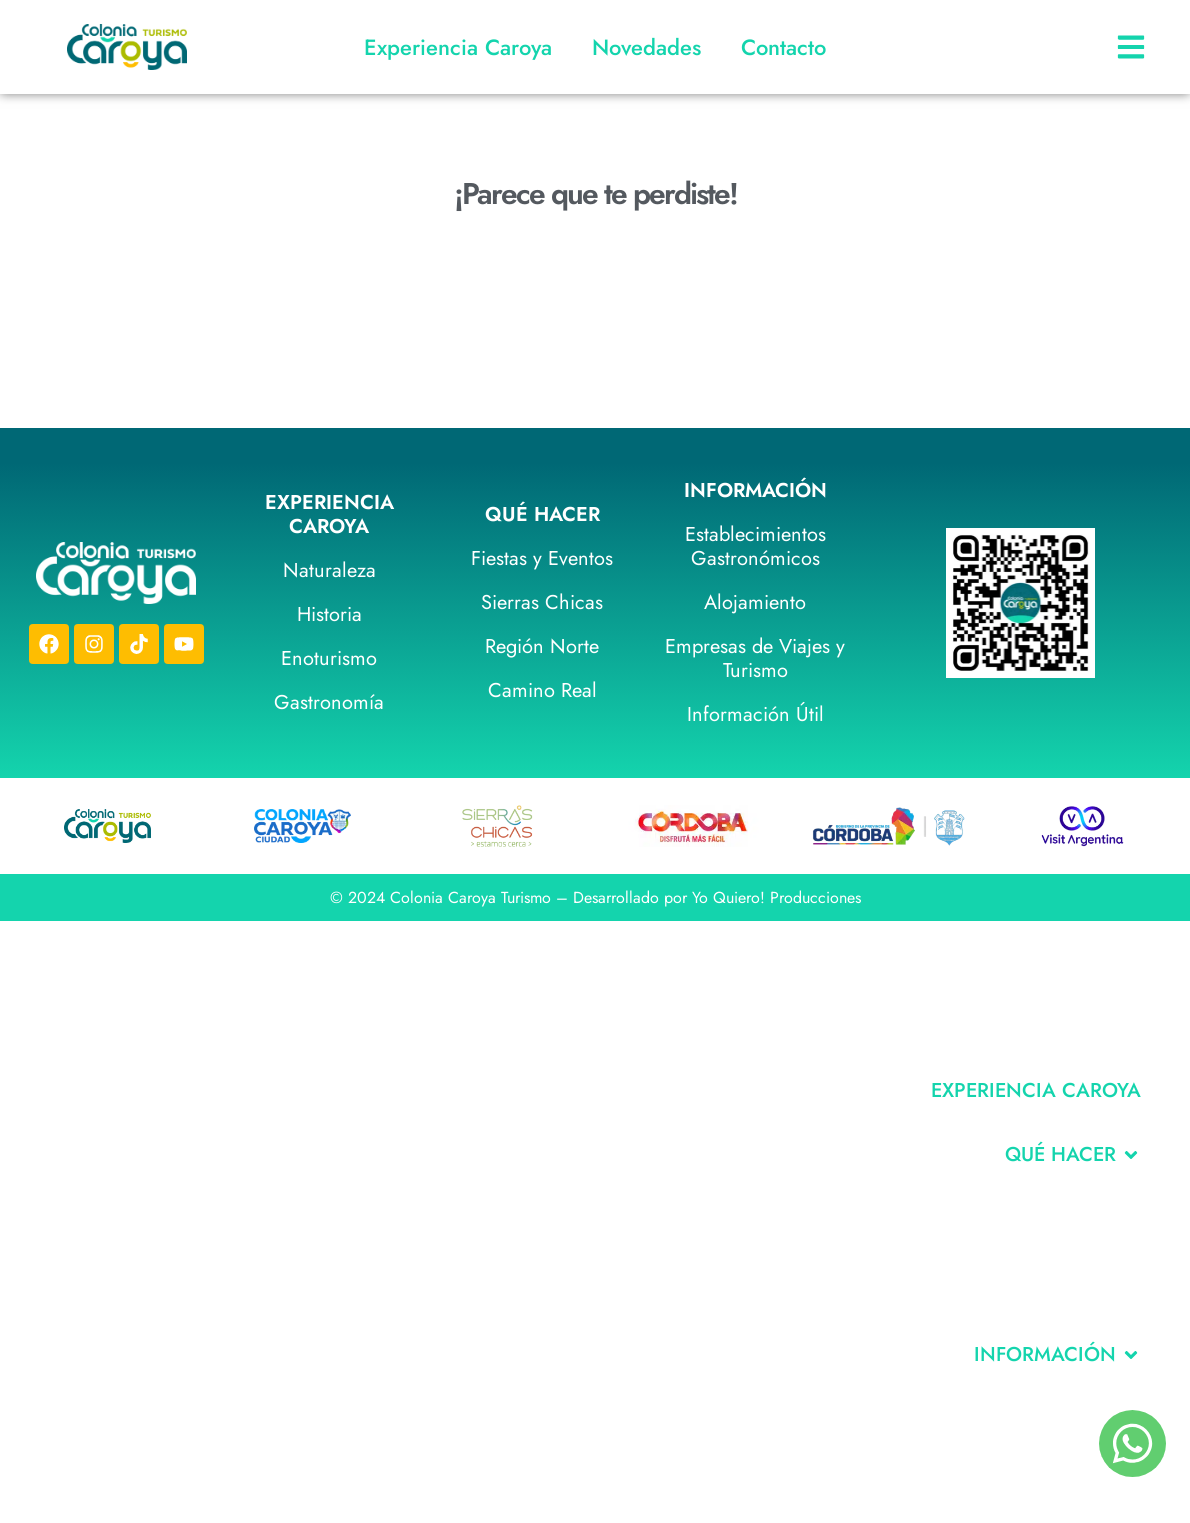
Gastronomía (329, 702)
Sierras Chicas (542, 602)
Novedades (646, 47)
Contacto (783, 47)
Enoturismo (329, 658)
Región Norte (542, 646)
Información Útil (755, 714)
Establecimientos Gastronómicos (755, 546)
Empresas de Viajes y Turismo (755, 658)
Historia (329, 614)
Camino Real (542, 690)
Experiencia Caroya (458, 47)
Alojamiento (755, 602)
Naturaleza (329, 570)
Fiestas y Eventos (542, 558)
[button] (1073, 1155)
